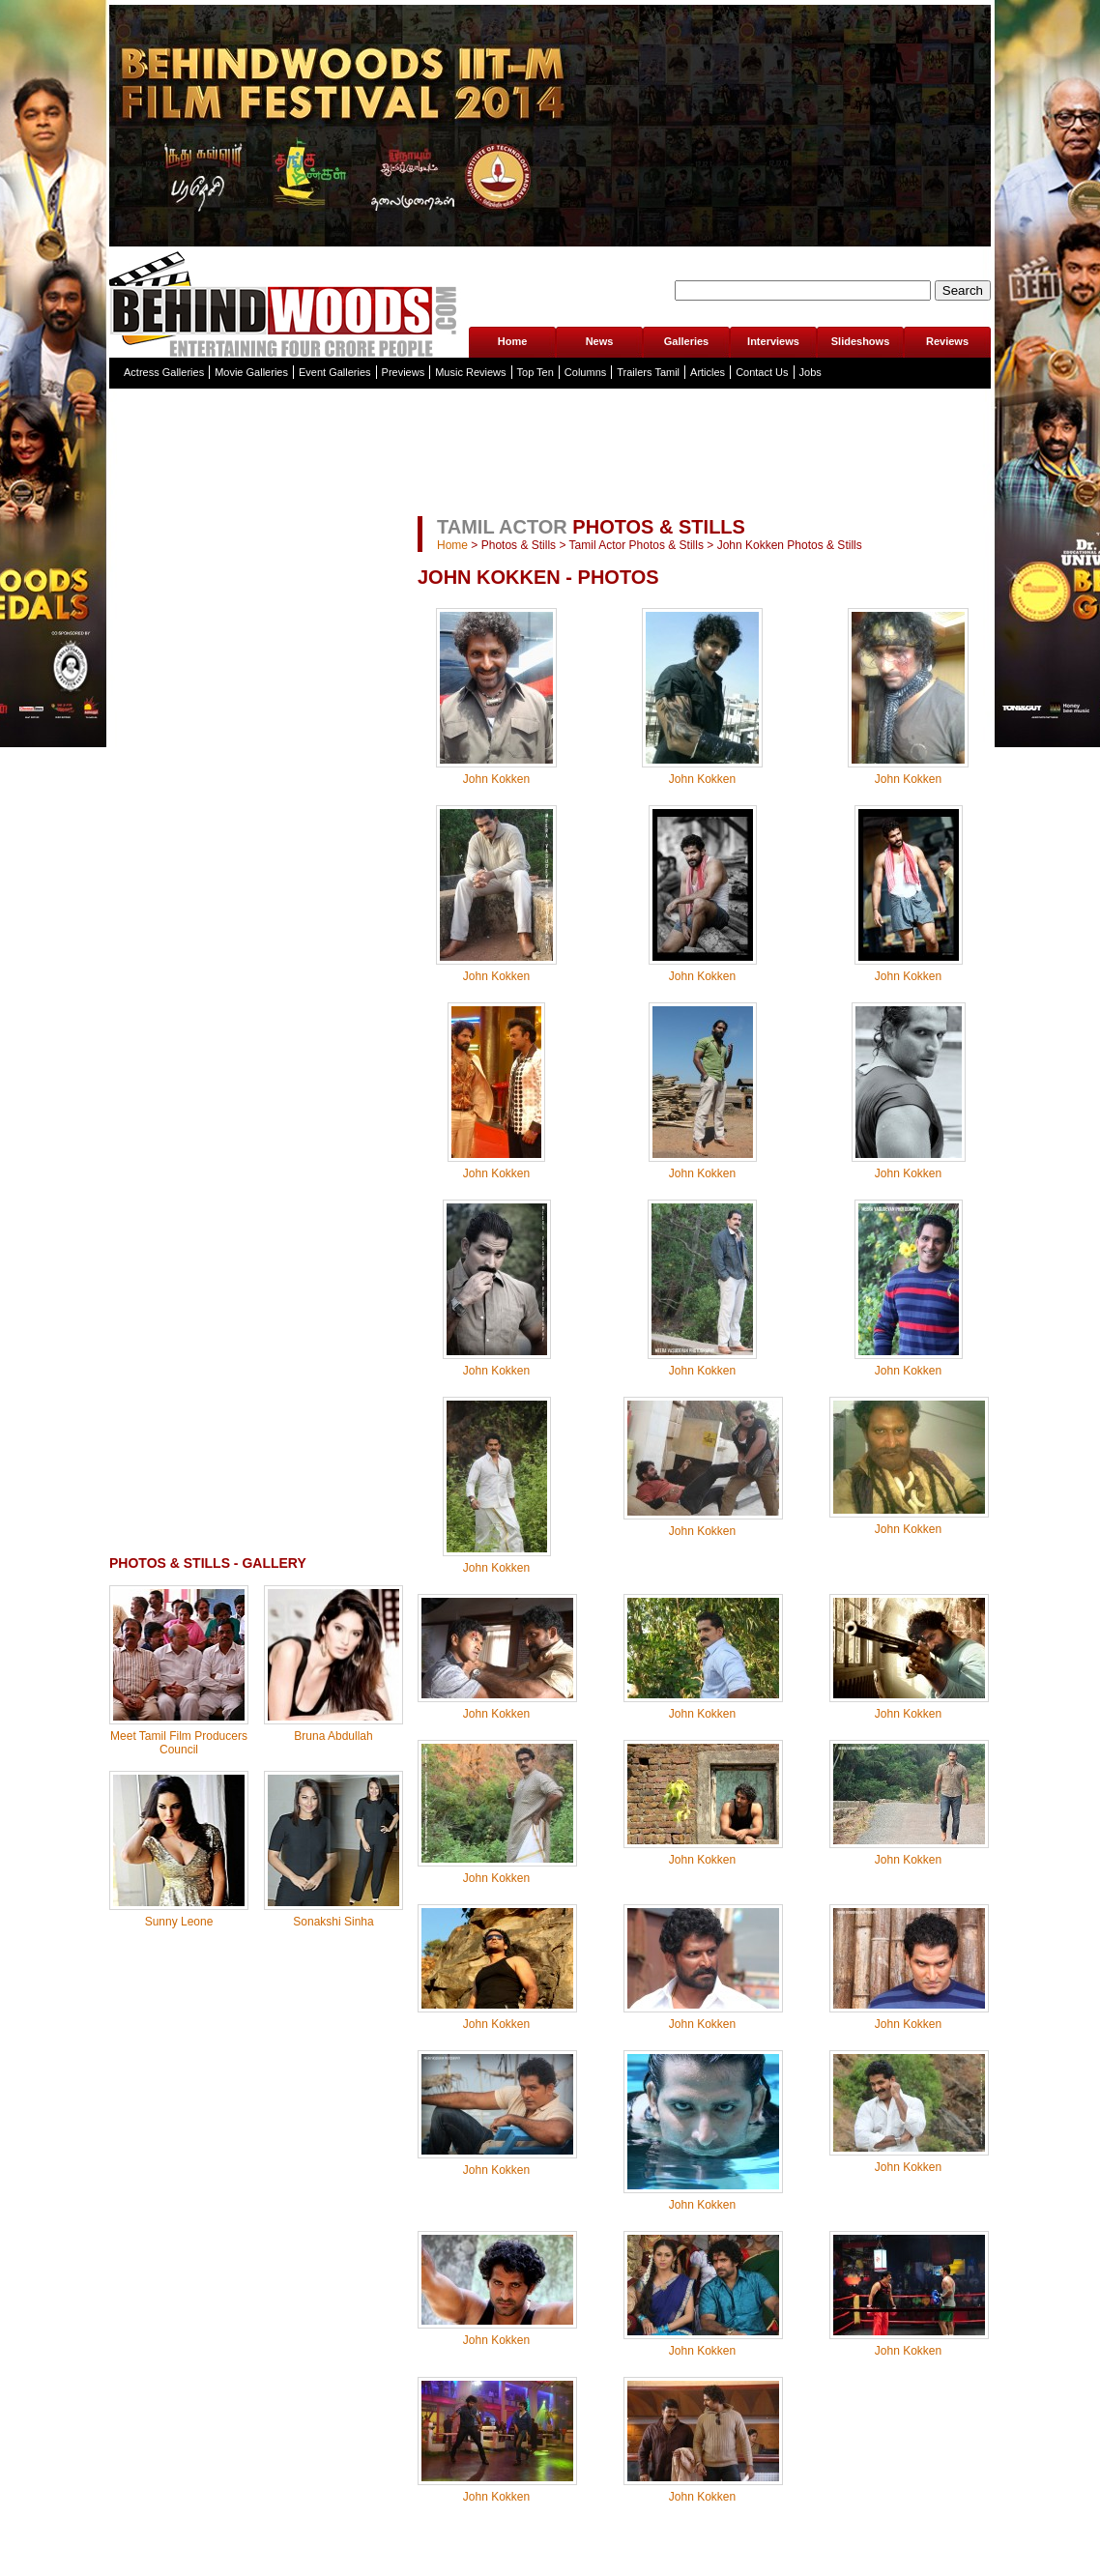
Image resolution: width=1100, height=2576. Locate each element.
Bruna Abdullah (333, 1736)
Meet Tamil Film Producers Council (178, 1742)
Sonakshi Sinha (333, 1921)
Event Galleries (335, 372)
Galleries (686, 341)
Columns (585, 372)
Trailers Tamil (648, 372)
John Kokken (496, 779)
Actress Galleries (164, 372)
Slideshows (860, 341)
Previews (403, 372)
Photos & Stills (518, 545)
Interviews (773, 341)
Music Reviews (470, 372)
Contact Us (762, 372)
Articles (707, 372)
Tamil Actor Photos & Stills (636, 545)
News (600, 341)
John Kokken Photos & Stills (789, 545)
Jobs (810, 372)
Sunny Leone (179, 1921)
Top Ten (535, 372)
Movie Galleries (251, 372)
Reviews (947, 341)
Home (513, 341)
